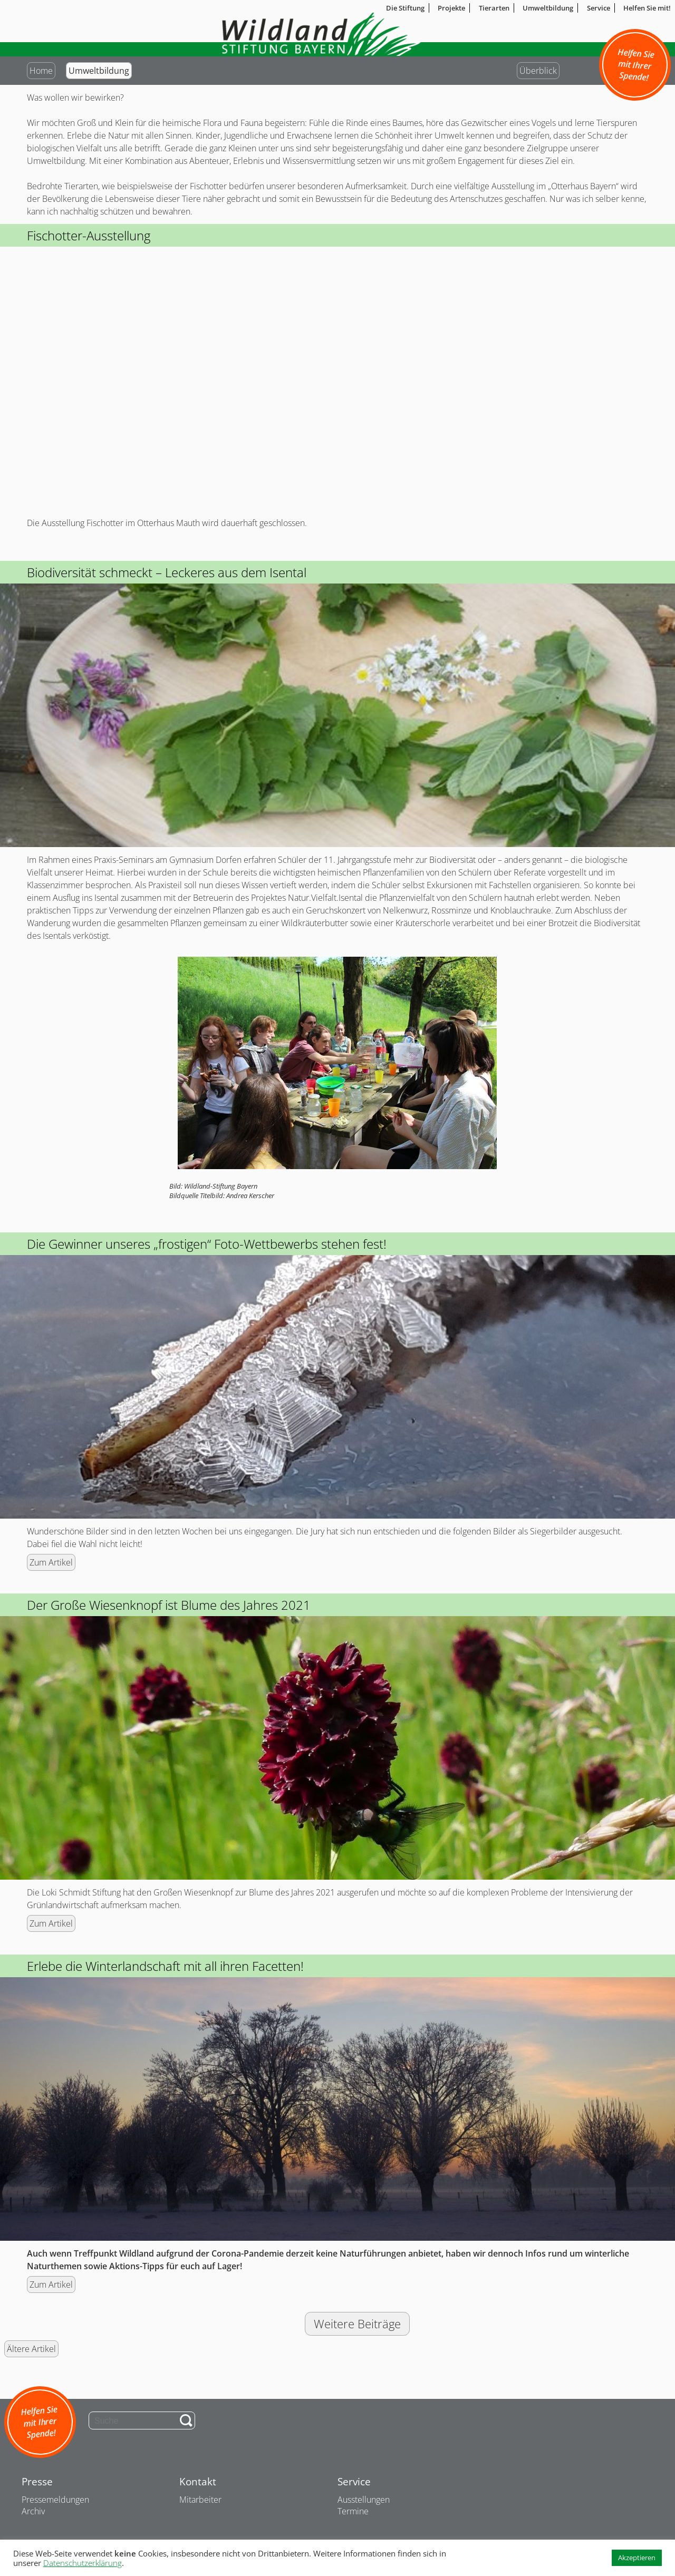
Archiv (33, 2511)
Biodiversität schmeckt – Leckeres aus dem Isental (166, 572)
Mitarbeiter (200, 2499)
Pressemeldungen (55, 2499)
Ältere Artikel (31, 2349)
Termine (353, 2511)
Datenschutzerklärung (82, 2563)
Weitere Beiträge (357, 2324)
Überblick (538, 70)
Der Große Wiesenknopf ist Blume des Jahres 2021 (169, 1604)
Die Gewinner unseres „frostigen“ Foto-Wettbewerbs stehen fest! (207, 1243)
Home (41, 70)
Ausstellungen (364, 2499)
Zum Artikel (51, 1562)
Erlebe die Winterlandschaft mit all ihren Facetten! (165, 1966)
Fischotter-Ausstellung (88, 235)
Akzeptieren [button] (636, 2557)
